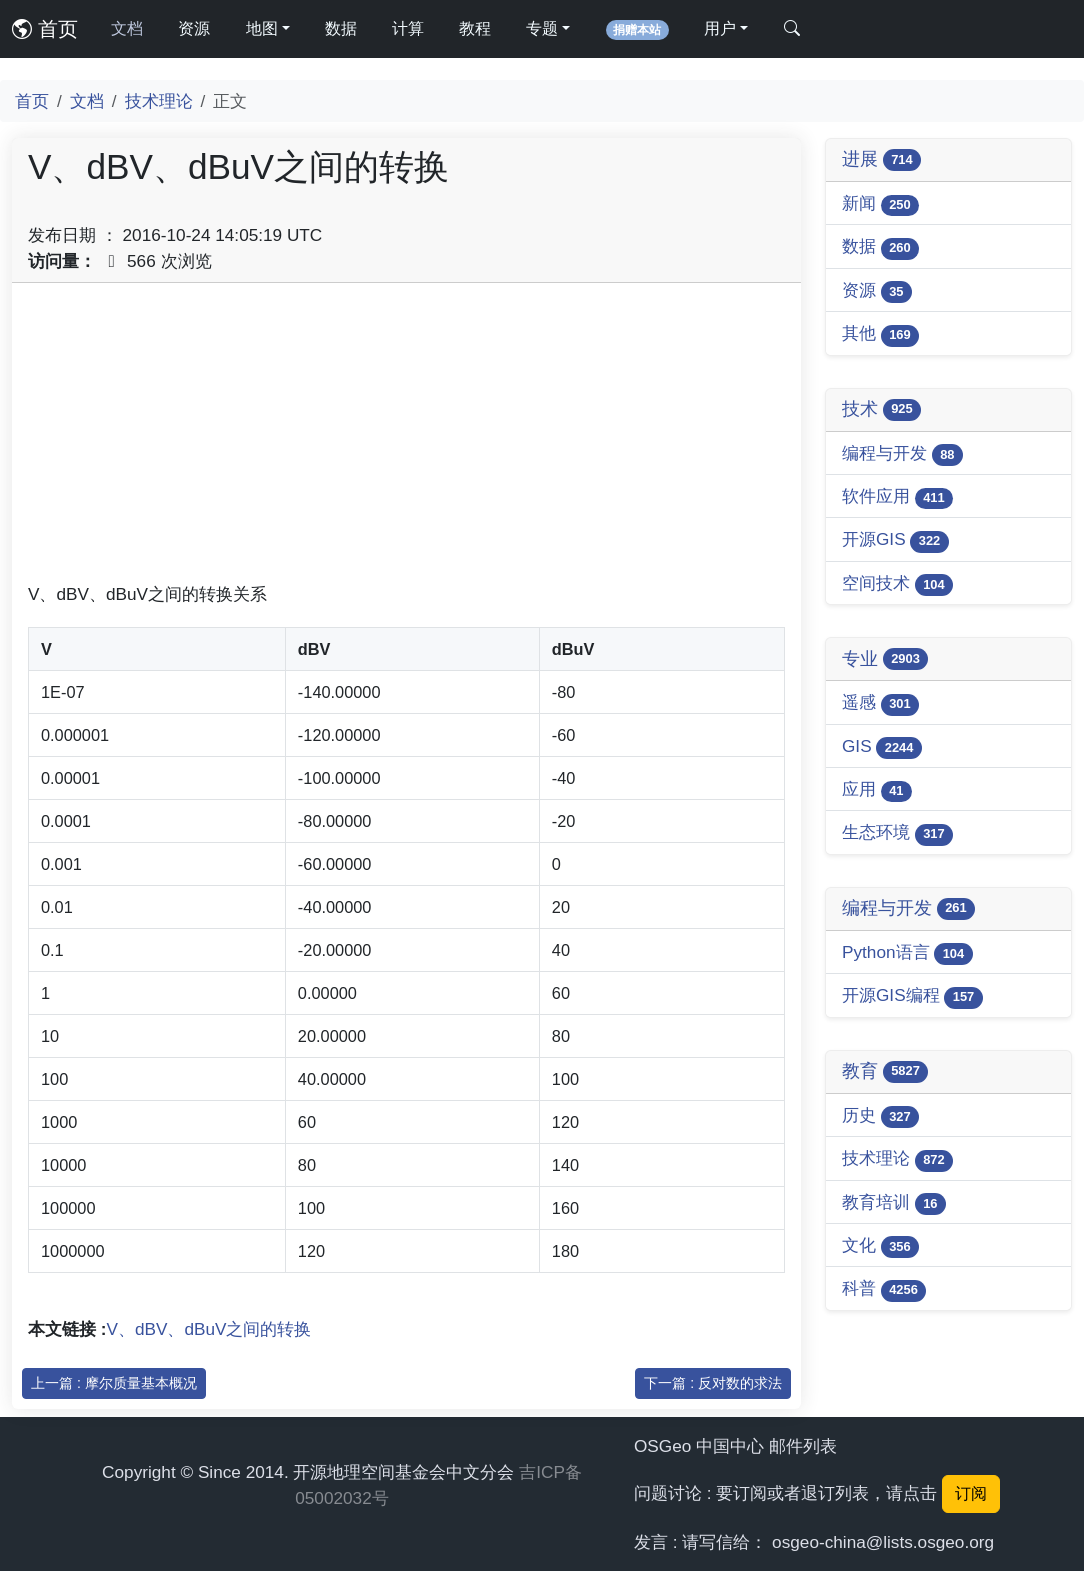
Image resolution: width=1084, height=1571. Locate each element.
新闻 (880, 204)
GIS (882, 747)
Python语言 (907, 953)
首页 (45, 29)
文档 (127, 28)
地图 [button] (262, 28)
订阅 (971, 1493)
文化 (880, 1246)
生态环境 (897, 833)
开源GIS (895, 540)
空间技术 (897, 584)
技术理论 (159, 101)
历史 (880, 1116)
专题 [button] (542, 28)
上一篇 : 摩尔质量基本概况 (114, 1383)
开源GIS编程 (912, 996)
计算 (408, 28)
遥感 (880, 703)
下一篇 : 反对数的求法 (713, 1383)
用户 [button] (720, 28)
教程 (475, 28)
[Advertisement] (406, 439)
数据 (341, 28)
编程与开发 (902, 454)
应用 (877, 790)
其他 (880, 334)
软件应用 (897, 497)
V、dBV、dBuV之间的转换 (209, 1329)
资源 (194, 28)
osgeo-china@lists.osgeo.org (883, 1542)
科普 (884, 1289)
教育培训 (894, 1203)
